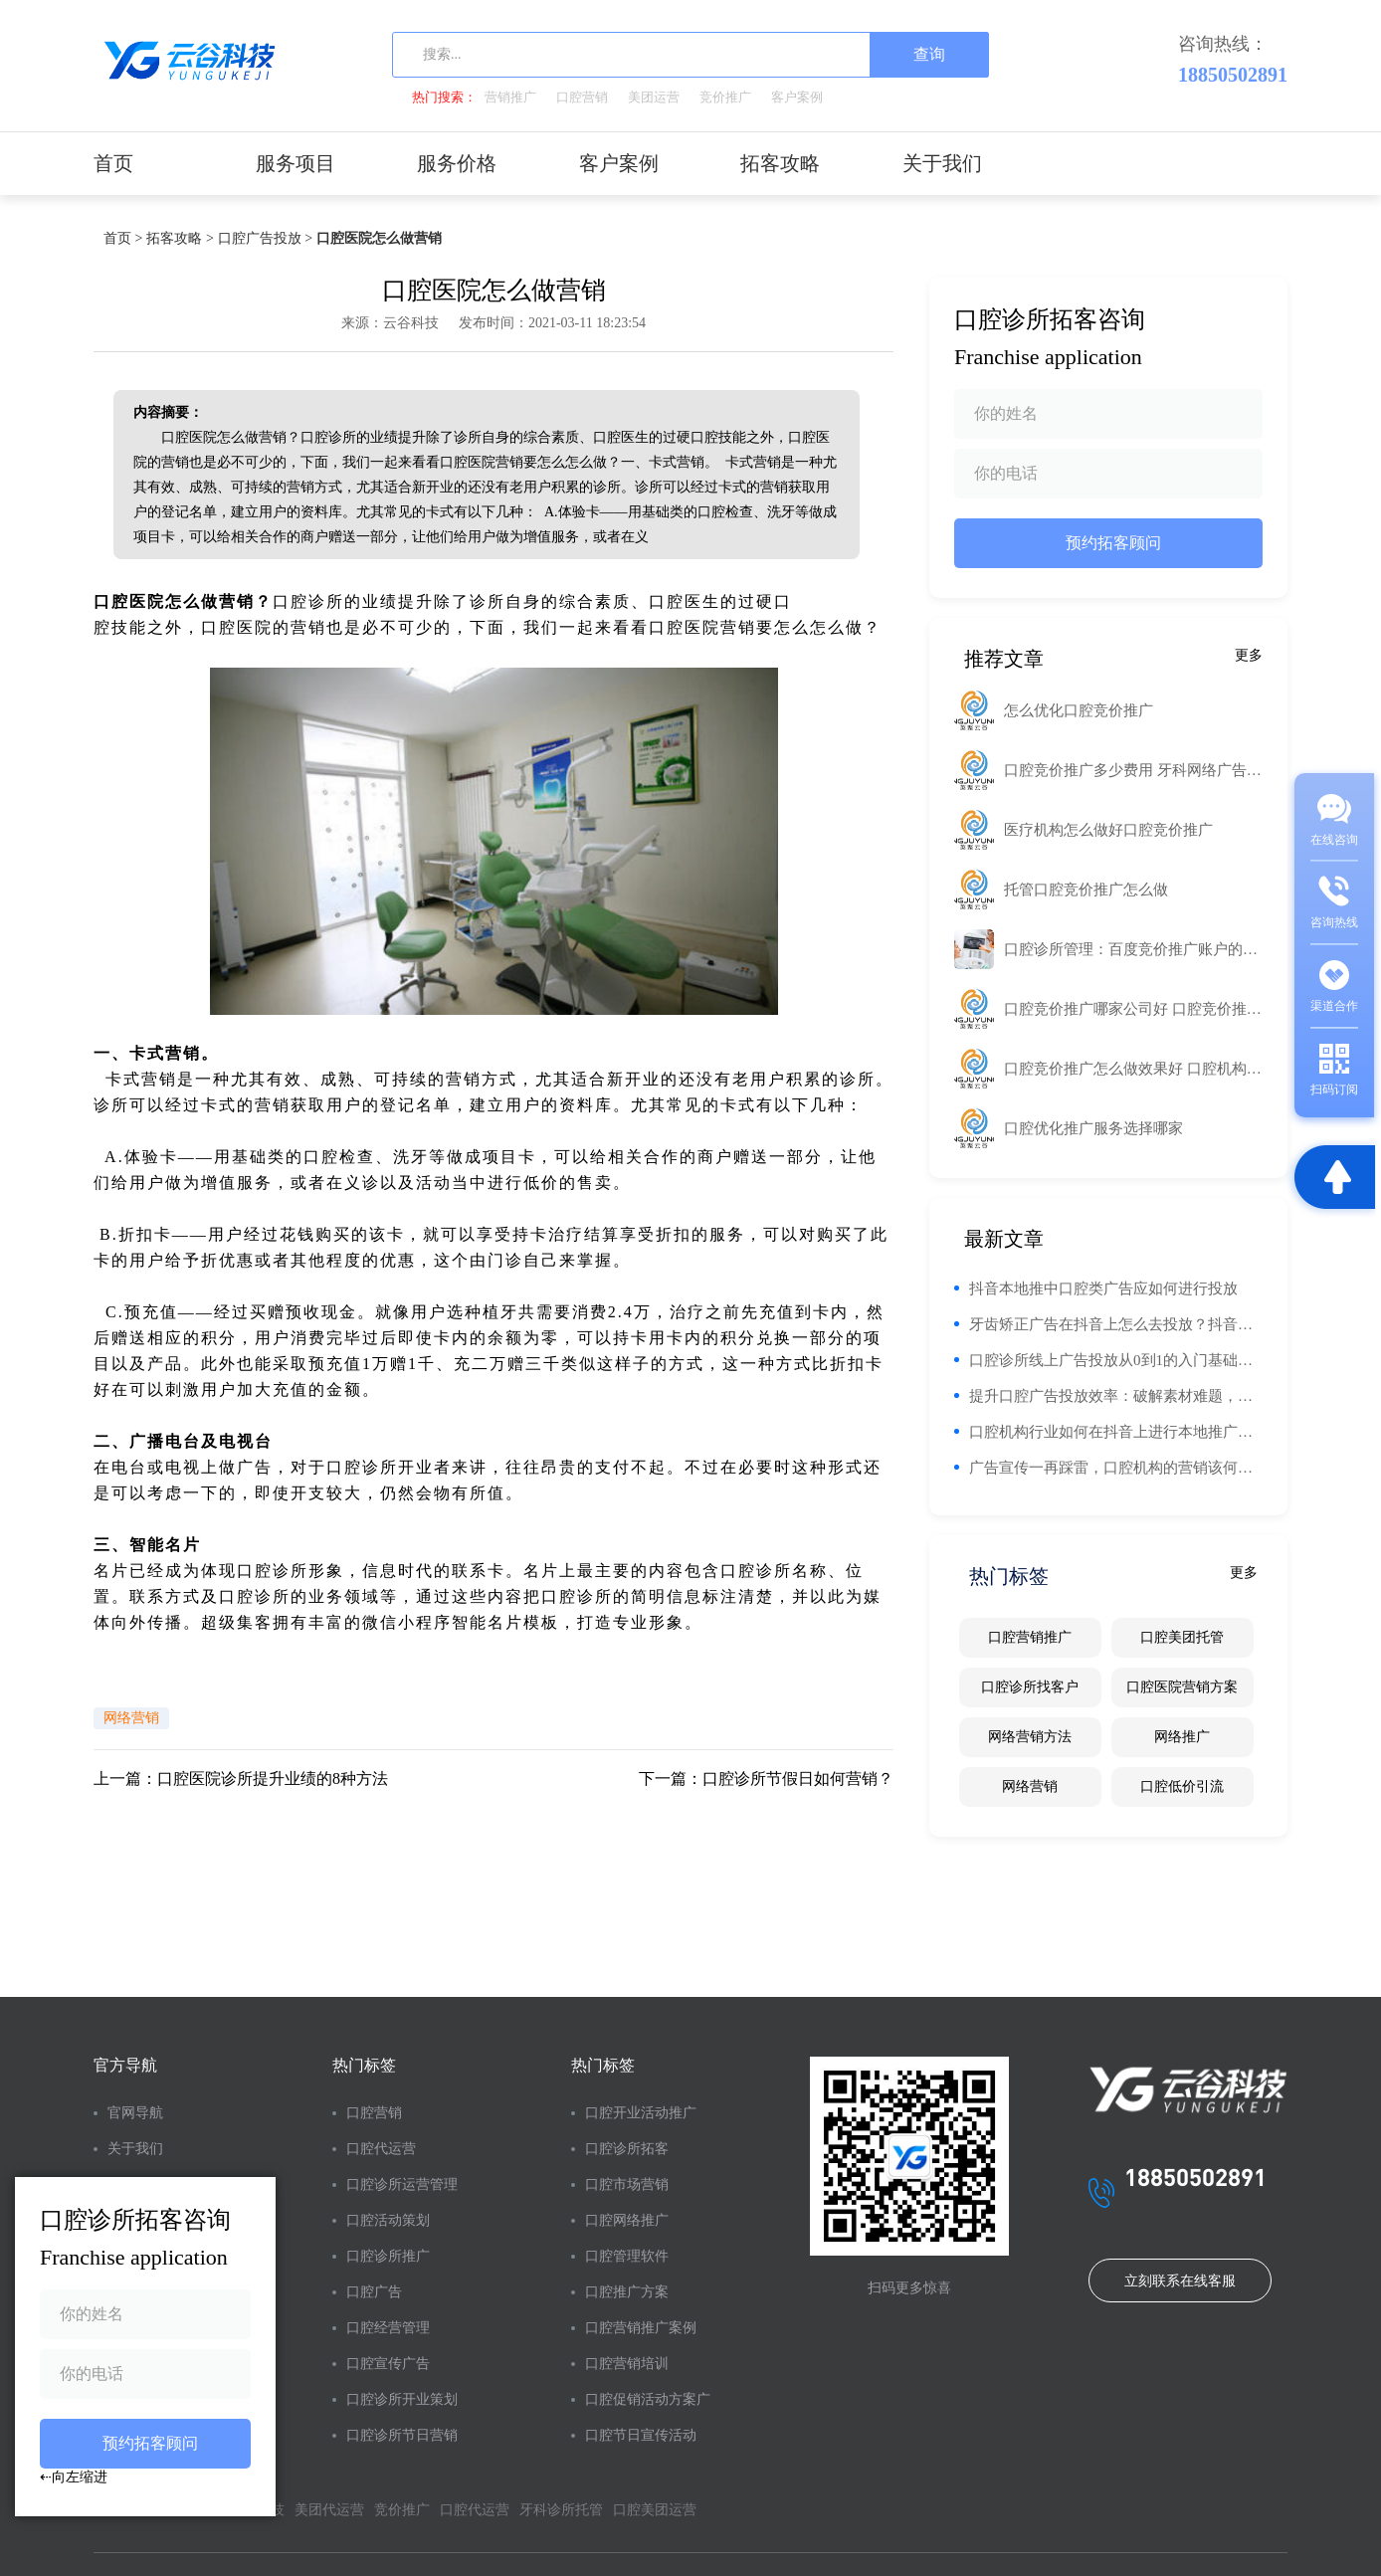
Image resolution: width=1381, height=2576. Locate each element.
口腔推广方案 (627, 2291)
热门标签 (364, 2065)
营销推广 (510, 97)
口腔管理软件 (627, 2256)
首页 (113, 163)
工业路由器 (848, 601)
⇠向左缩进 (73, 2476)
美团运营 (654, 97)
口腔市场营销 (627, 2184)
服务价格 (456, 163)
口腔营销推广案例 (640, 2327)
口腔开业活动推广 (640, 2112)
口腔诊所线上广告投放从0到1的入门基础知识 (1116, 1360)
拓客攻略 (780, 163)
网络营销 (131, 1717)
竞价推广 (725, 97)
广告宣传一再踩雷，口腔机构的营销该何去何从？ (1116, 1468)
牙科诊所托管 (561, 2509)
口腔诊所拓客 (627, 2148)
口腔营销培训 (627, 2363)
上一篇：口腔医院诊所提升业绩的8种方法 (241, 1778)
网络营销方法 (1030, 1736)
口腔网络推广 (627, 2220)
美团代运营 (329, 2509)
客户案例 (797, 97)
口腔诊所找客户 (1030, 1687)
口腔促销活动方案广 (647, 2399)
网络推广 (1182, 1736)
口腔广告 (374, 2291)
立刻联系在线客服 (1180, 2281)
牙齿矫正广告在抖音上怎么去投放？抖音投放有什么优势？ (1116, 1324)
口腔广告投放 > (265, 238)
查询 (929, 54)
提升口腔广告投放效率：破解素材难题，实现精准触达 (1116, 1396)
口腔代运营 (381, 2148)
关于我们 (942, 163)
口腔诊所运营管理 (402, 2184)
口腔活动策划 (388, 2220)
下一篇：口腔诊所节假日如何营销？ (766, 1778)
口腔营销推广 (1030, 1637)
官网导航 (135, 2112)
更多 (1249, 655)
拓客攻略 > (179, 238)
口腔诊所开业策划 (402, 2399)
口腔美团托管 (1182, 1637)
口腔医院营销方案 (1182, 1687)
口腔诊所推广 (388, 2256)
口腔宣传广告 (388, 2363)
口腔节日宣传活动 (640, 2435)
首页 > (122, 238)
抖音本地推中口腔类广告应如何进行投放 (1103, 1288)
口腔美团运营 (654, 2509)
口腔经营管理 (388, 2327)
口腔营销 (582, 97)
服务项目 (295, 163)
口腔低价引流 (1182, 1786)
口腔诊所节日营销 (402, 2435)
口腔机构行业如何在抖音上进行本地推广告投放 (1116, 1432)
